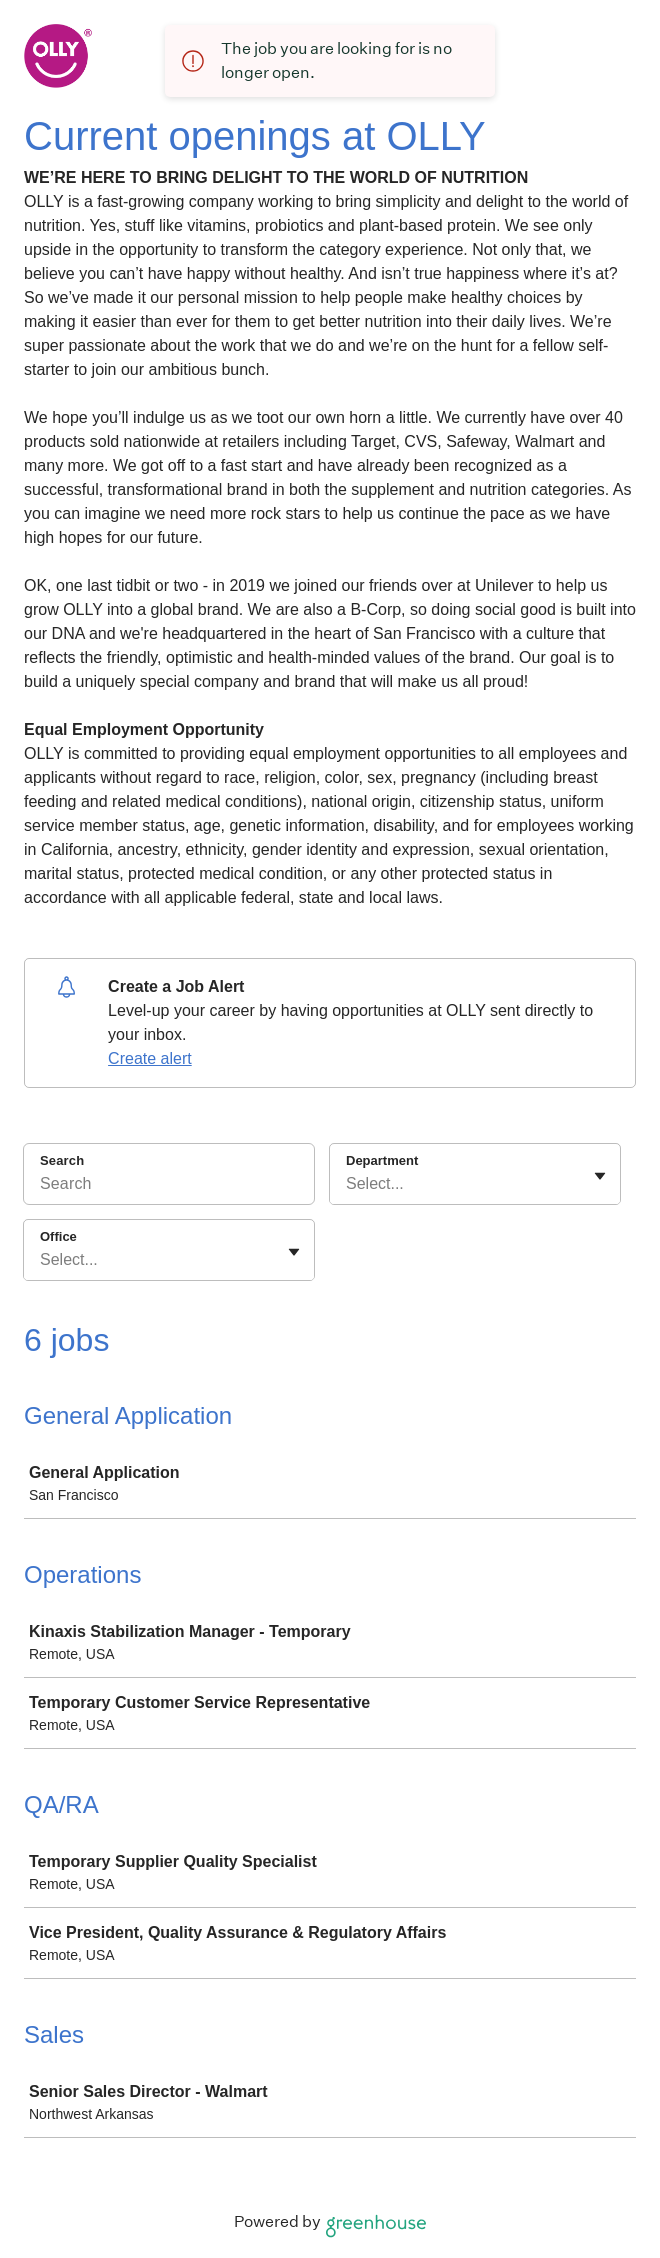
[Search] (169, 1187)
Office (58, 1236)
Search (62, 1160)
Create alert (150, 1058)
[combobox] (348, 1184)
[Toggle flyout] (600, 1176)
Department (382, 1160)
